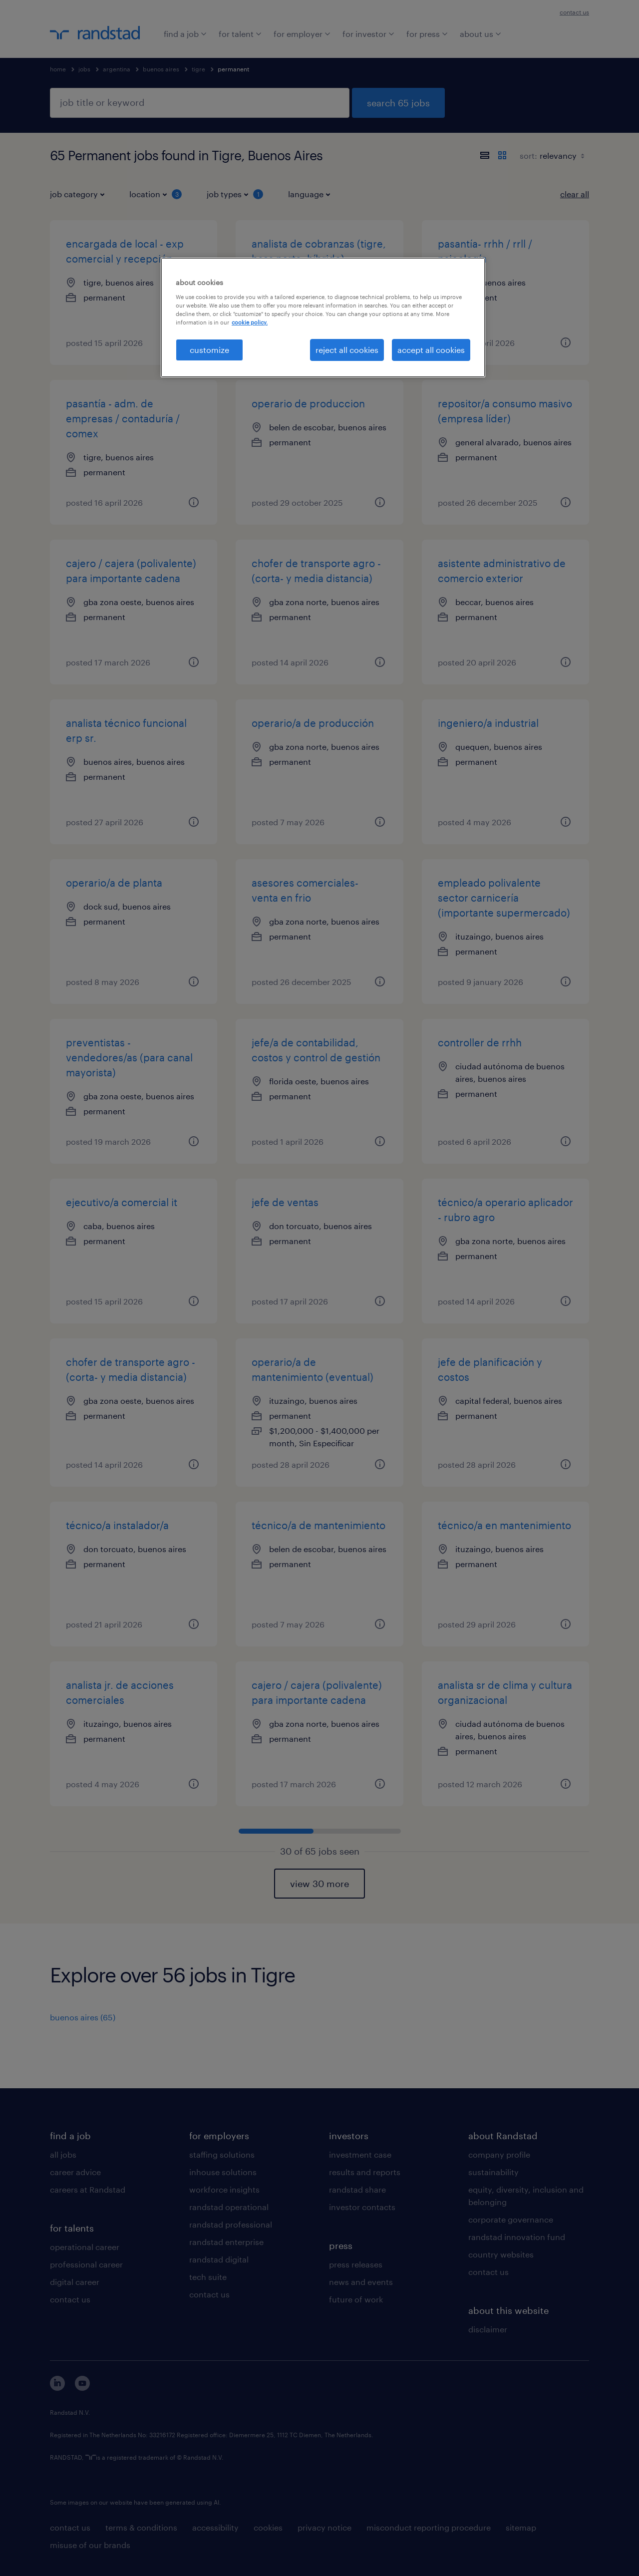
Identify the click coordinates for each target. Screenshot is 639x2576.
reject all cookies (347, 349)
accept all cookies (431, 349)
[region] (323, 317)
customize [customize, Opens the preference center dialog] (209, 349)
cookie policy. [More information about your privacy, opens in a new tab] (250, 322)
